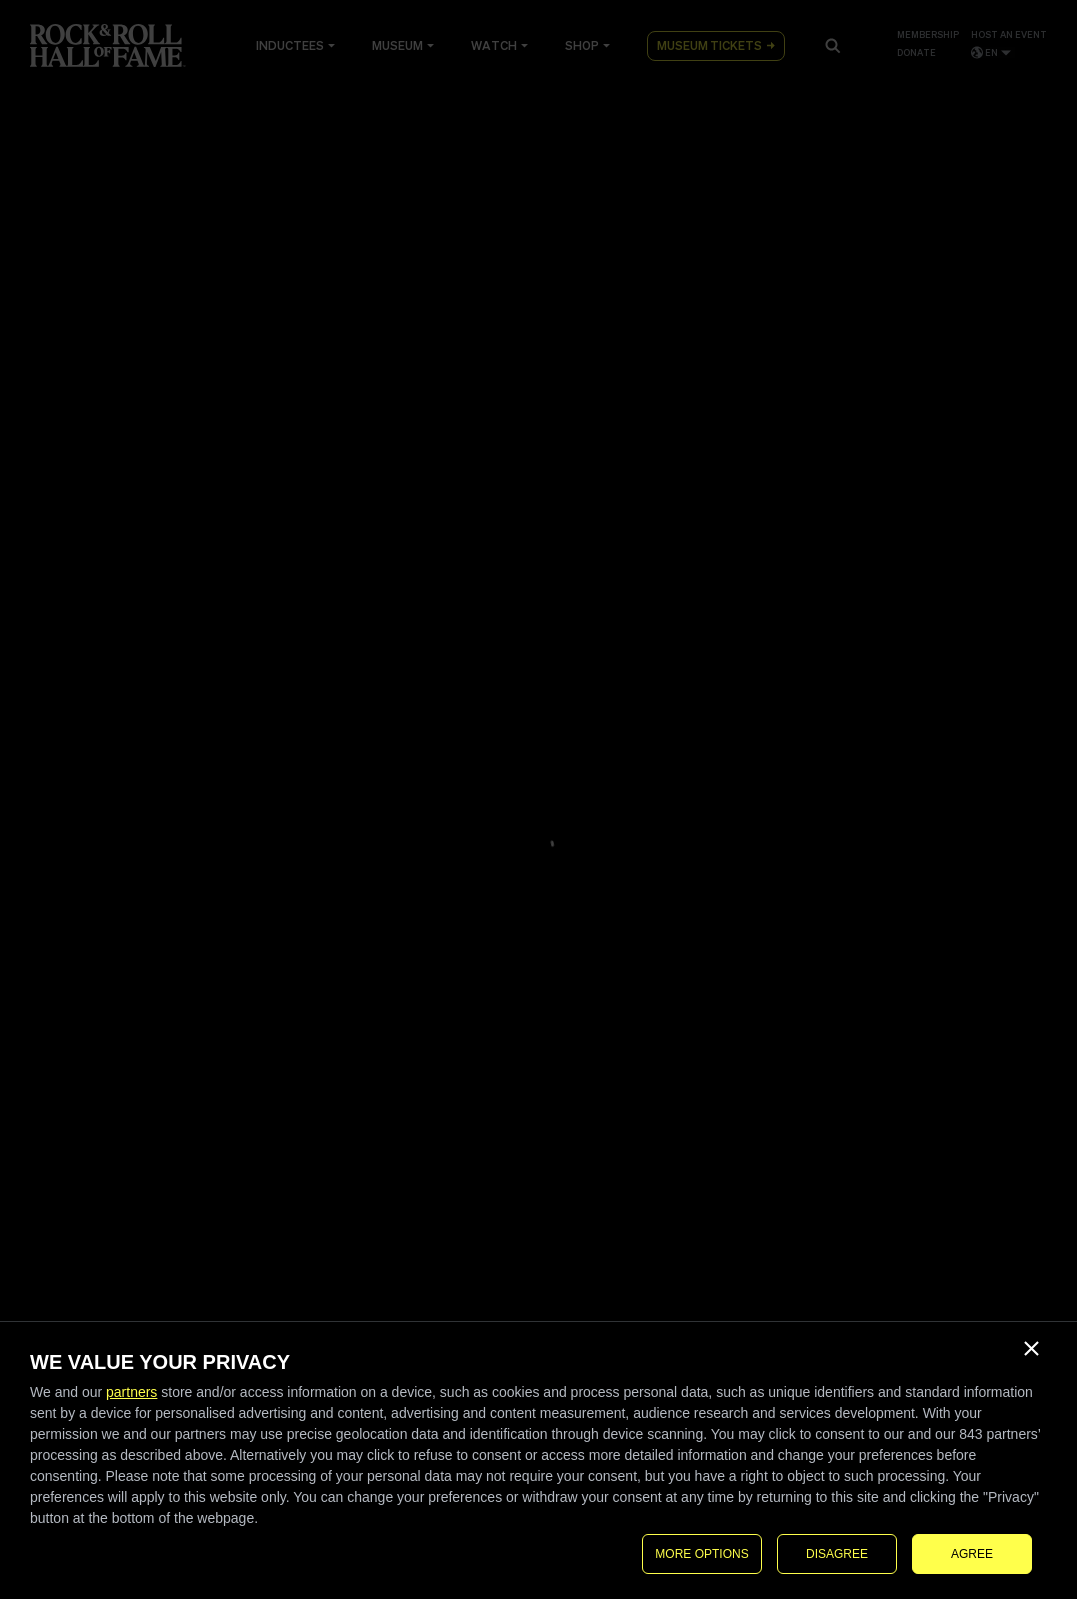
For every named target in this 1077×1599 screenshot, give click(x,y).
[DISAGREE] (1031, 1348)
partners (131, 1392)
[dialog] (538, 1460)
